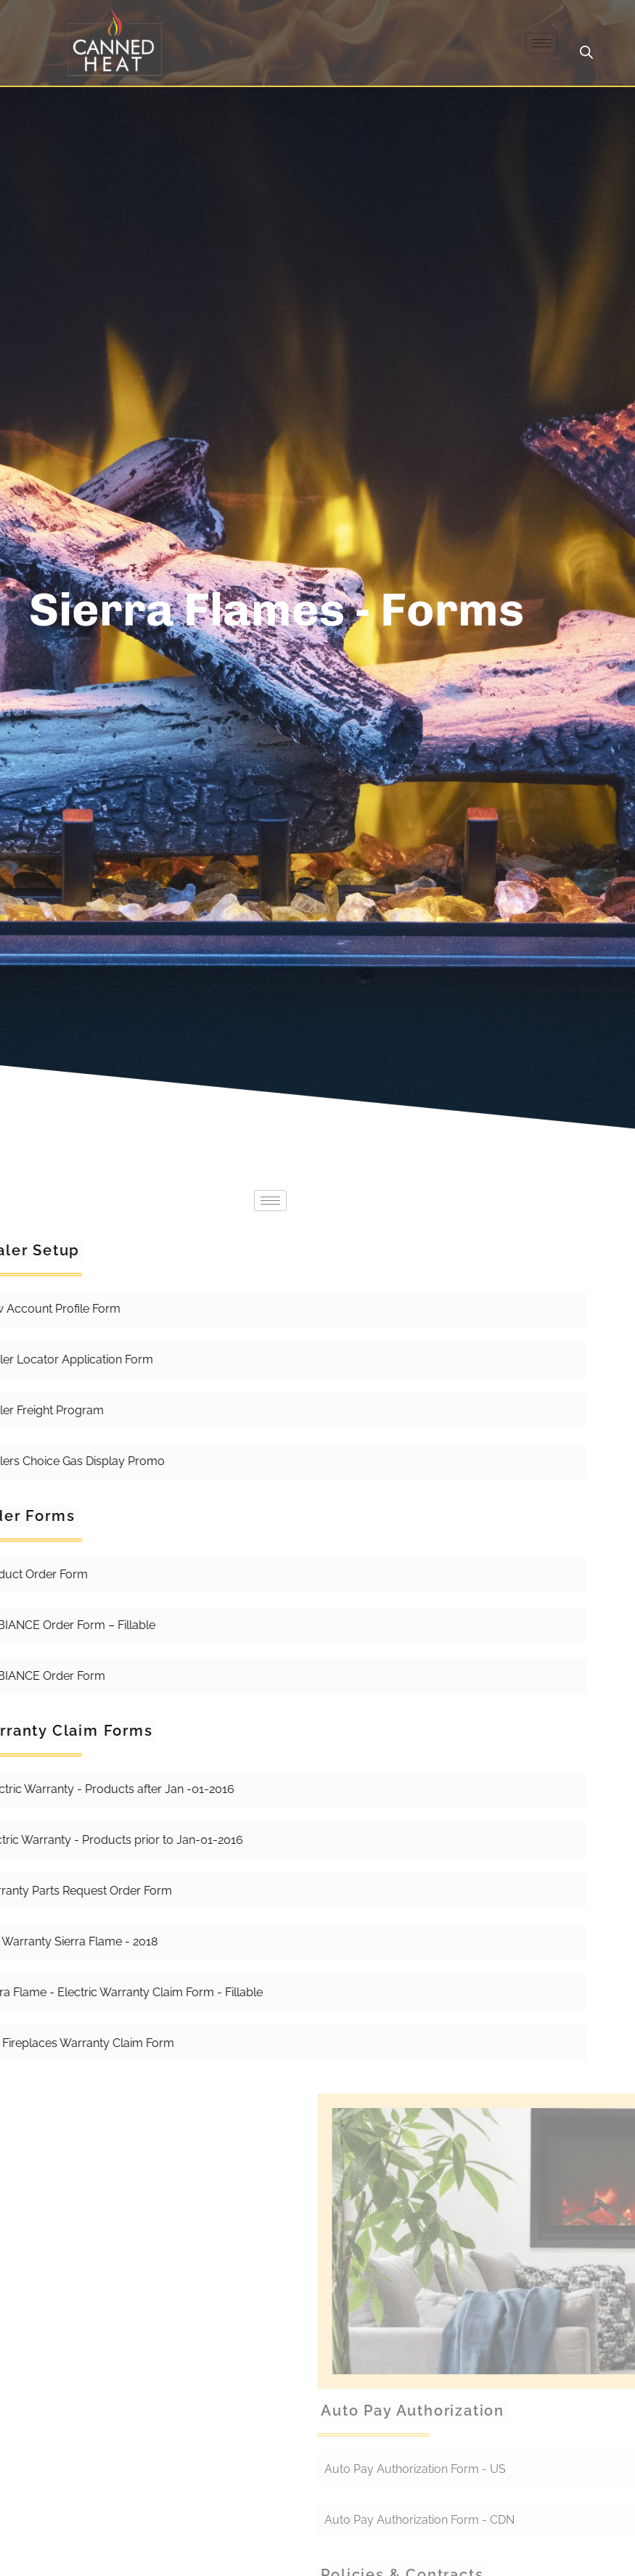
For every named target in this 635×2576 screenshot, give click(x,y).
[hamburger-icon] (541, 43)
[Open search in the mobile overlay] (586, 52)
